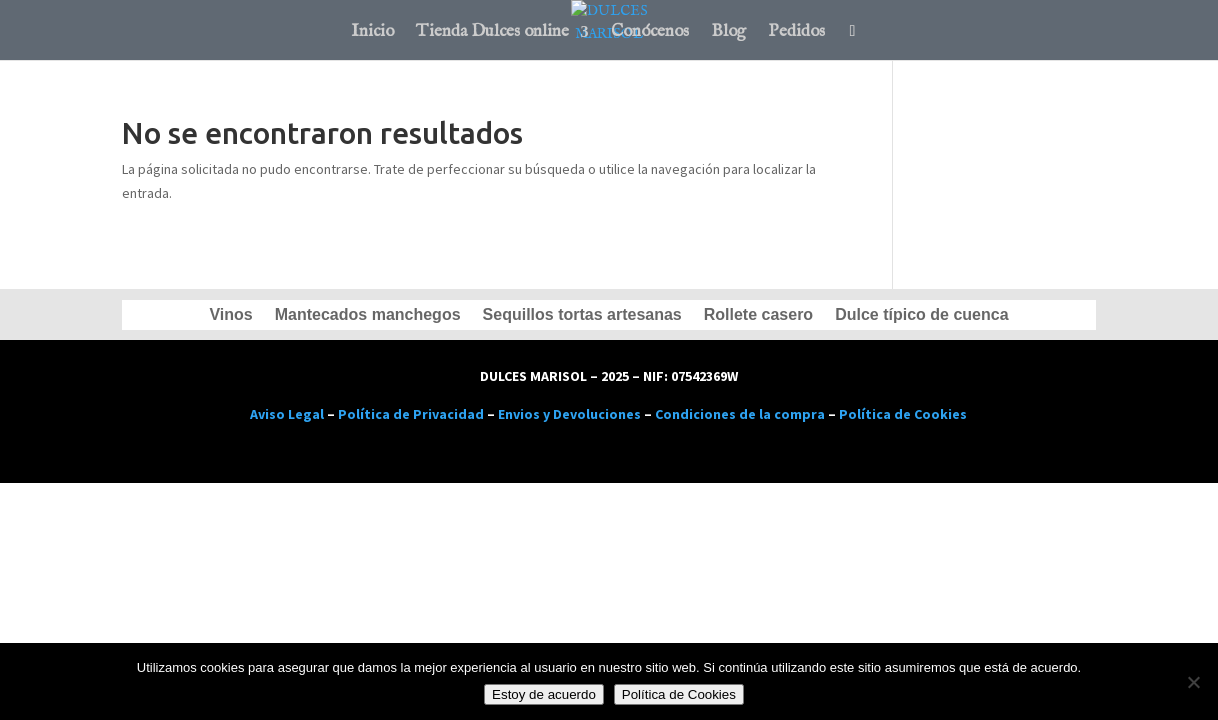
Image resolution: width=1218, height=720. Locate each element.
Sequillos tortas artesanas (582, 315)
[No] (1193, 682)
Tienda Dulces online (492, 33)
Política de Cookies (903, 414)
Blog (728, 33)
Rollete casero (758, 315)
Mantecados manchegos (368, 315)
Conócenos (650, 33)
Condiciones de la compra (740, 414)
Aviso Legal (287, 414)
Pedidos (796, 33)
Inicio (372, 33)
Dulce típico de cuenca (921, 315)
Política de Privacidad (411, 414)
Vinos (230, 315)
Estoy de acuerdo (544, 694)
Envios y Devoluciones (569, 414)
